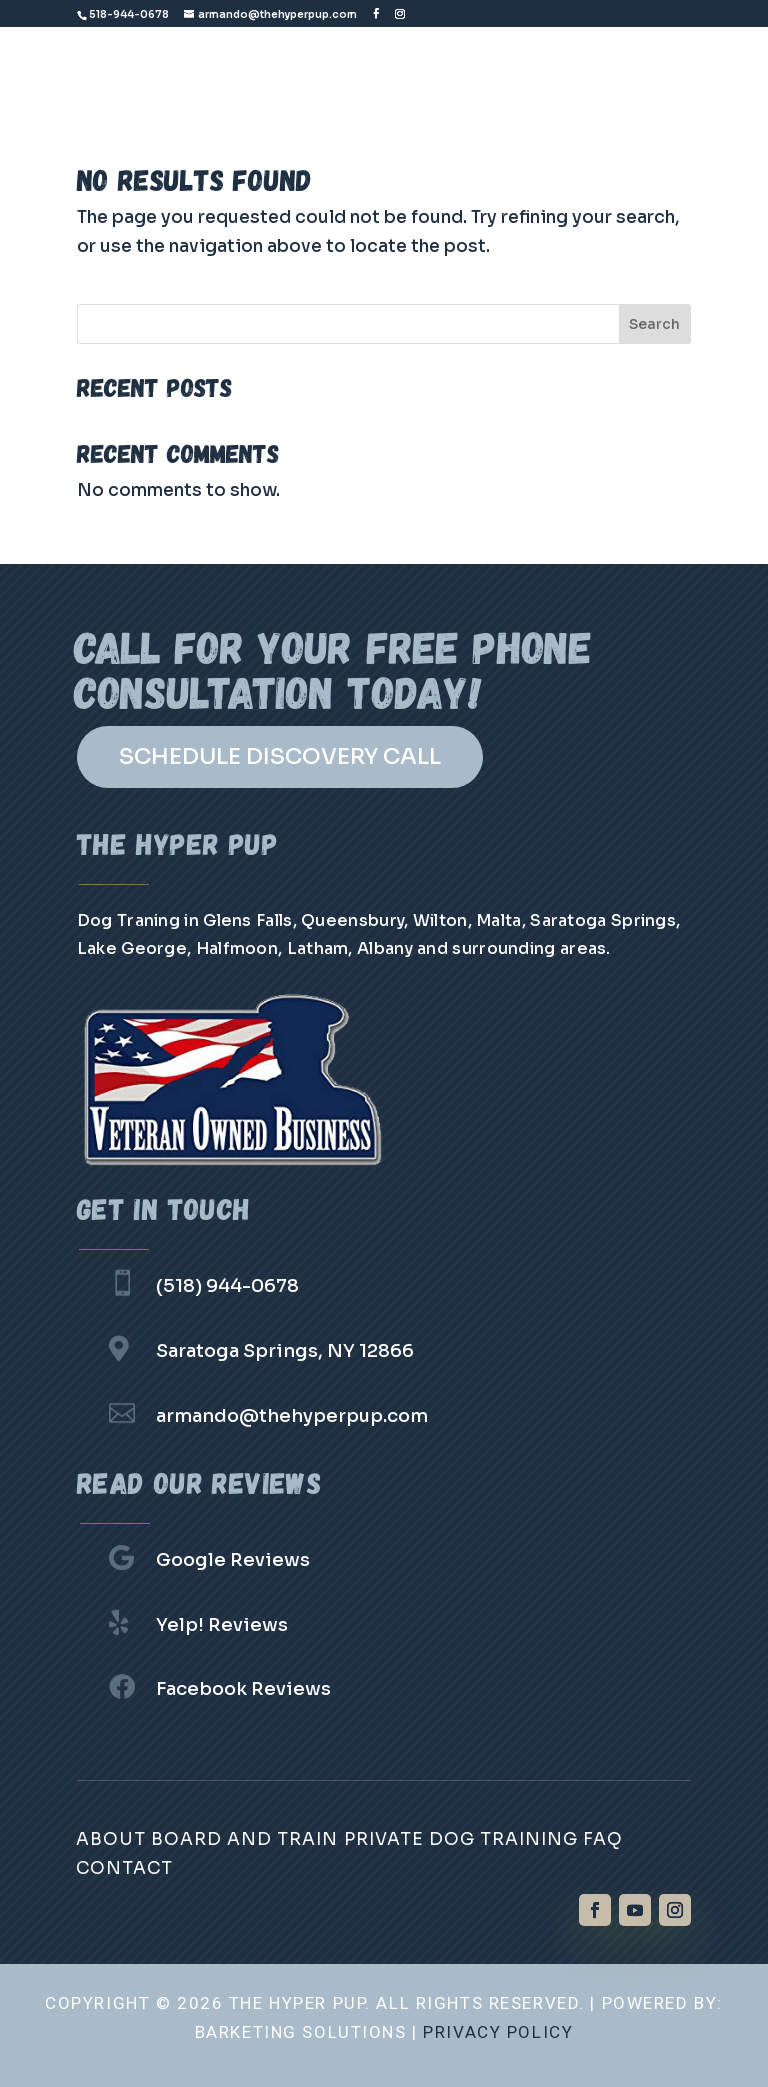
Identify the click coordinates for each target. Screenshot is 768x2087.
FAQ (603, 1839)
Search (654, 324)
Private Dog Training (461, 1839)
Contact (124, 1868)
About (111, 1839)
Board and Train (244, 1839)
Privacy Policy (498, 2032)
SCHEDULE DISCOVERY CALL (280, 756)
